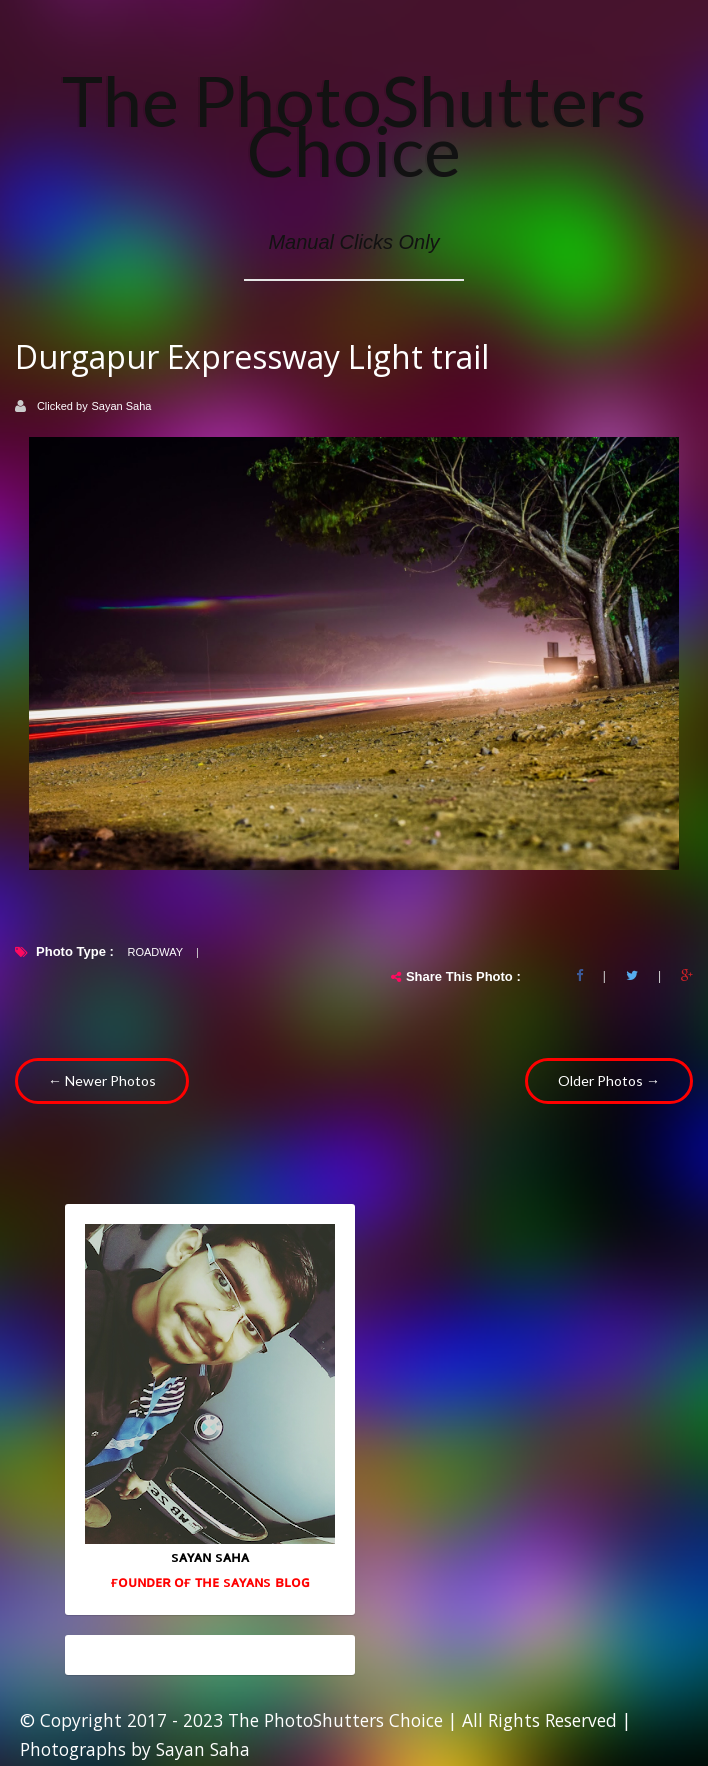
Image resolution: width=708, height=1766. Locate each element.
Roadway (155, 952)
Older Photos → (609, 1080)
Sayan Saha (122, 406)
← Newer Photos (102, 1080)
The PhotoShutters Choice (354, 125)
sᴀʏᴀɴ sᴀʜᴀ (210, 1556)
